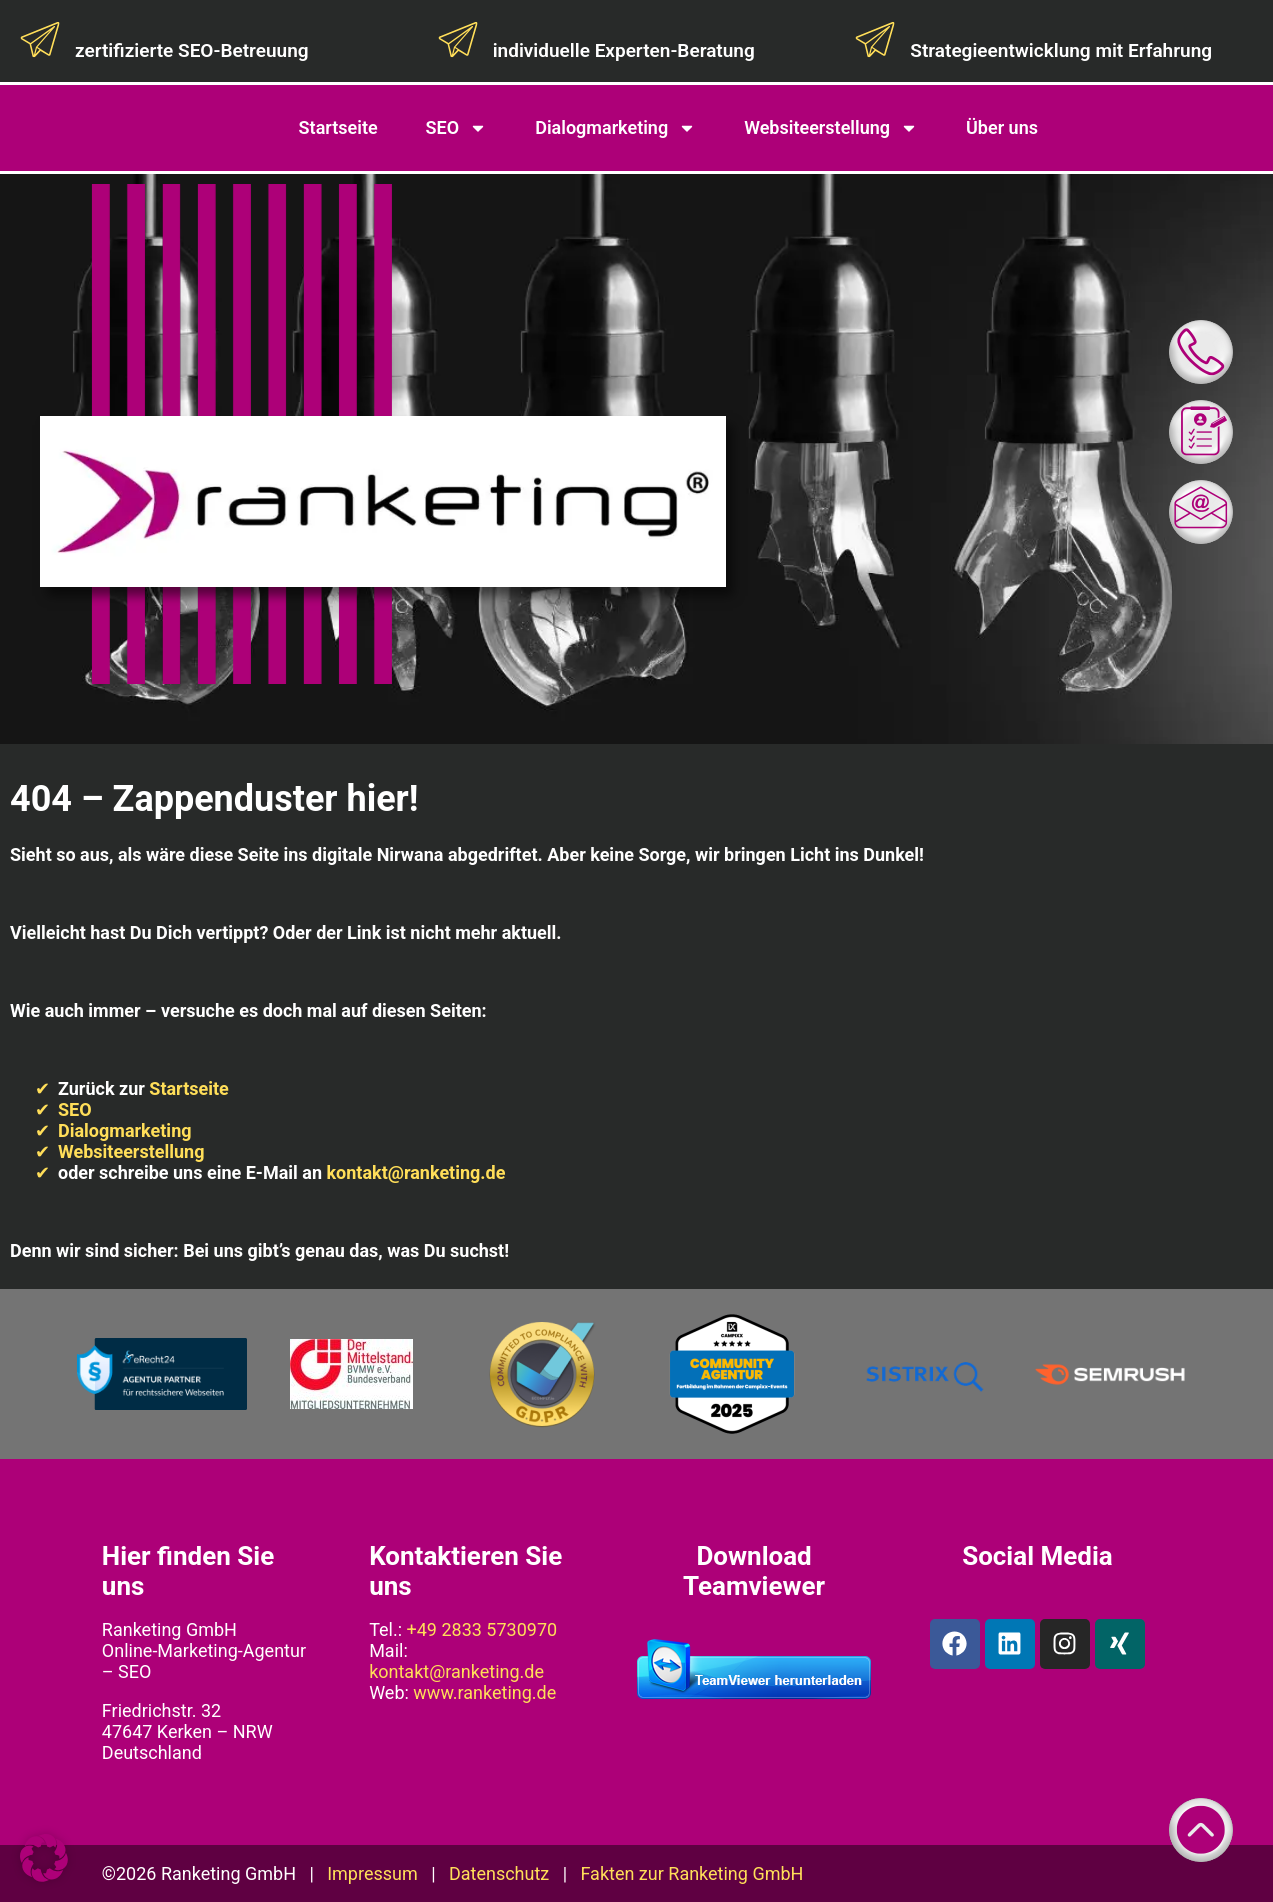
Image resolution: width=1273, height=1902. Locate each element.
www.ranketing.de (484, 1692)
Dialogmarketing (615, 128)
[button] (44, 1858)
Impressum (372, 1873)
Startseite (338, 127)
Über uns (1002, 127)
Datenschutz (499, 1873)
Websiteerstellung (831, 128)
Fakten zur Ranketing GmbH (691, 1873)
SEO (457, 128)
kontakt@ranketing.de (415, 1172)
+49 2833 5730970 (482, 1629)
